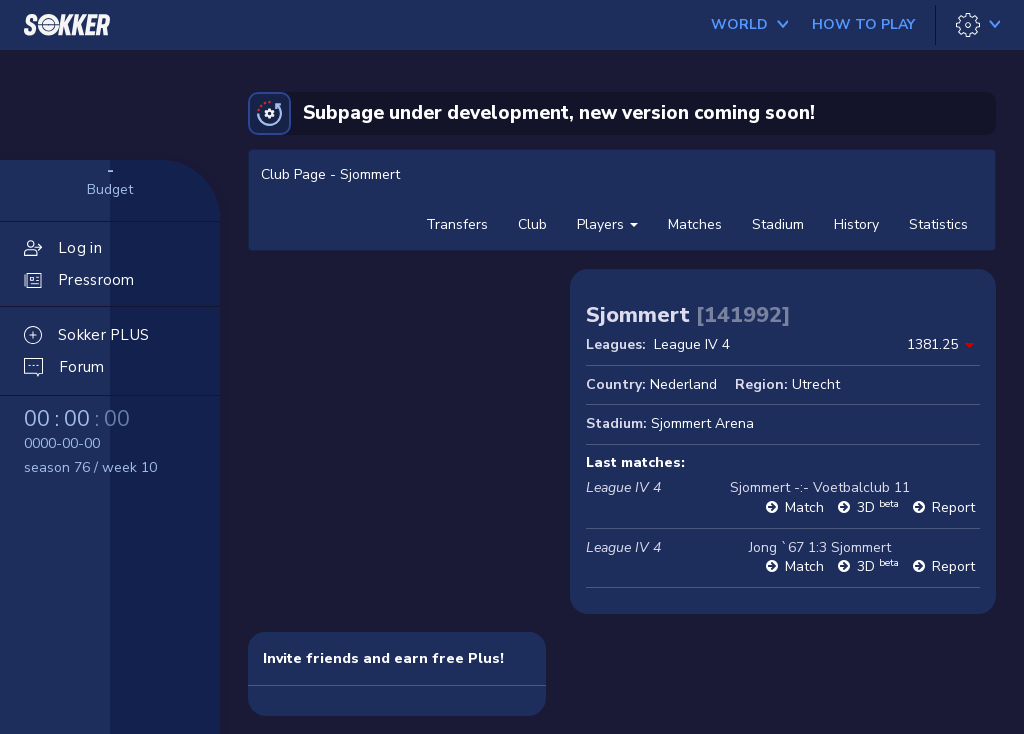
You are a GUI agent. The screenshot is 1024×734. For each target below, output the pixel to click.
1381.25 (932, 344)
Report (953, 507)
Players (607, 224)
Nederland (683, 384)
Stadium (778, 224)
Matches (695, 224)
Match (804, 507)
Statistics (938, 224)
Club (532, 224)
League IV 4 (692, 344)
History (856, 224)
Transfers (457, 224)
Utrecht (816, 384)
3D (878, 507)
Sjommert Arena (702, 423)
